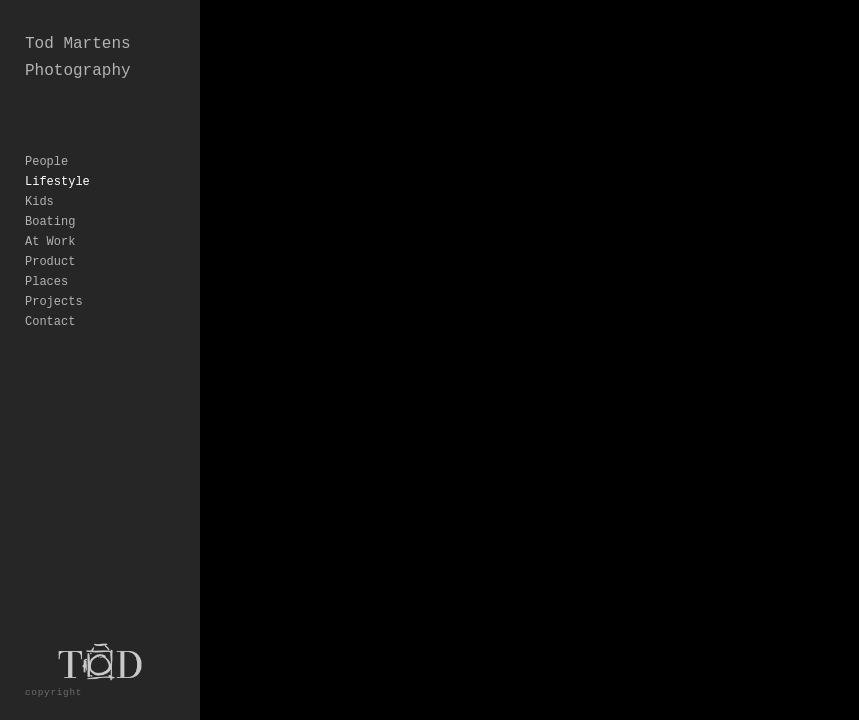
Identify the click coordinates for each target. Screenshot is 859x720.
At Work (50, 242)
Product (50, 262)
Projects (54, 302)
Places (46, 282)
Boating (50, 222)
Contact (50, 322)
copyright (53, 692)
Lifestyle (57, 182)
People (46, 162)
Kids (39, 202)
